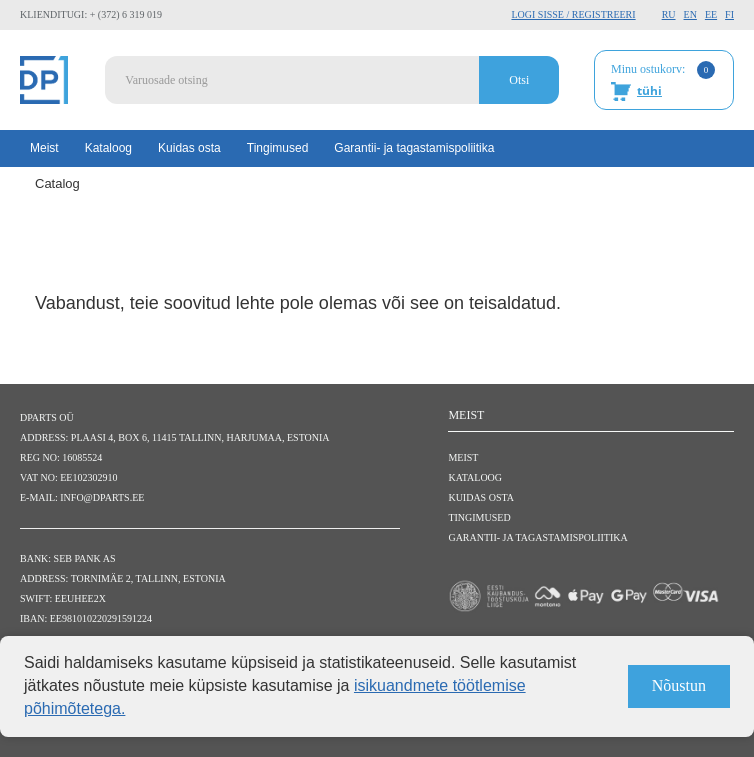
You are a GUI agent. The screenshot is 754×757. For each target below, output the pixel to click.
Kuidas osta (189, 148)
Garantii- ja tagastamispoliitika (414, 148)
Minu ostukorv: (663, 81)
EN (690, 14)
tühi (649, 90)
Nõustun (679, 685)
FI (729, 14)
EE (711, 14)
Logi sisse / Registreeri (573, 14)
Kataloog (108, 148)
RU (669, 14)
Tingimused (278, 148)
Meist (44, 148)
